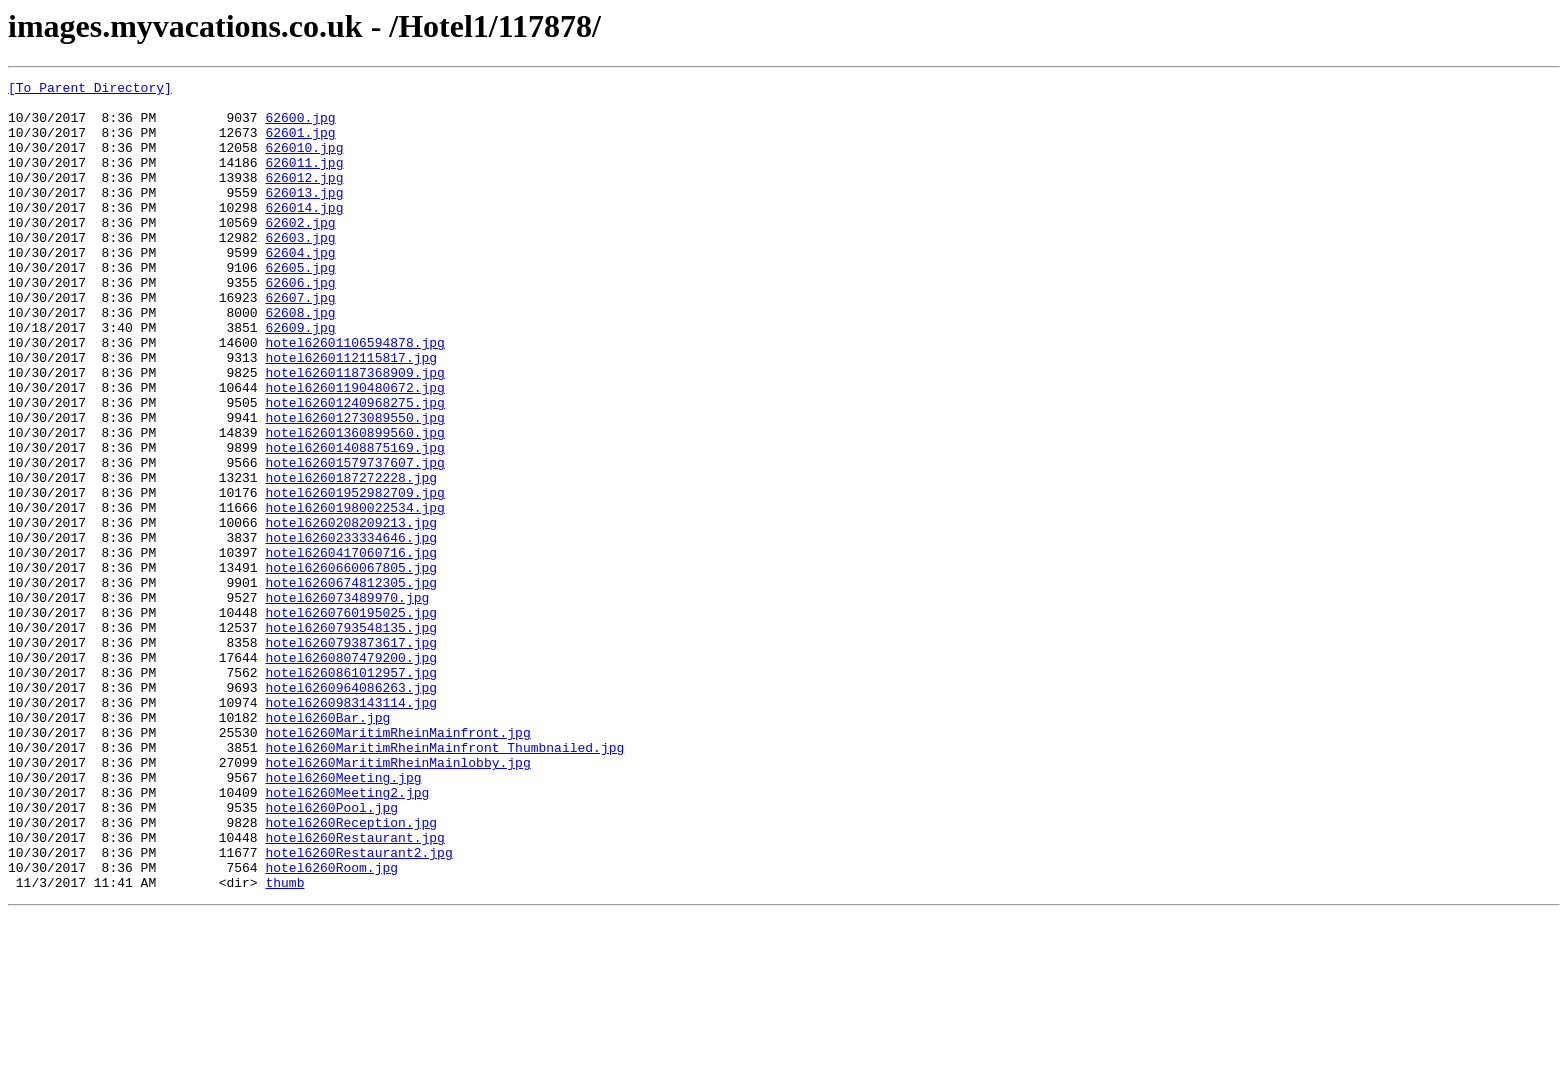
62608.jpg (300, 360)
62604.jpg (300, 288)
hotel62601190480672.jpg (354, 450)
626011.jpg (304, 180)
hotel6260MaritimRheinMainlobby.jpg (397, 900)
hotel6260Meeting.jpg (343, 918)
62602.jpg (300, 252)
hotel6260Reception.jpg (351, 972)
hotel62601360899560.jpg (354, 504)
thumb (284, 1044)
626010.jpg (304, 162)
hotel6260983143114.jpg (351, 828)
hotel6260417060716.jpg (351, 648)
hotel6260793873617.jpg (351, 756)
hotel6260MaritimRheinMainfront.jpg (397, 864)
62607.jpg (300, 342)
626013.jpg (304, 216)
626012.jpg (304, 198)
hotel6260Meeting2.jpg (347, 936)
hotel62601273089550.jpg (354, 486)
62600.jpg (300, 126)
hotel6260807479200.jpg (351, 774)
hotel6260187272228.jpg (351, 558)
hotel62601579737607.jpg (354, 540)
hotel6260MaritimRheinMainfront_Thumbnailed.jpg (444, 882)
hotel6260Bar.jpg (327, 846)
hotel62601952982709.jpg (354, 576)
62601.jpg (300, 144)
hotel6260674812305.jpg (351, 684)
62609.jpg (300, 378)
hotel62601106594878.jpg (354, 396)
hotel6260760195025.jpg (351, 720)
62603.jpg (300, 270)
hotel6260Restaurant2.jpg (358, 1008)
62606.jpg (300, 324)
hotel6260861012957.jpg (351, 792)
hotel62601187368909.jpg (354, 432)
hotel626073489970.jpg (347, 702)
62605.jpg (300, 306)
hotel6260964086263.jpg (351, 810)
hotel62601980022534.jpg (354, 594)
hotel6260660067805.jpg (351, 666)
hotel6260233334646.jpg (351, 630)
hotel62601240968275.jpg (354, 468)
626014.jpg (304, 234)
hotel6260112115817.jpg (351, 414)
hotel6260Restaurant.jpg (354, 990)
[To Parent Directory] (90, 90)
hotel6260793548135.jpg (351, 738)
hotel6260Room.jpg (331, 1026)
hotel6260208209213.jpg (351, 612)
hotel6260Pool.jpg (331, 954)
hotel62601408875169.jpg (354, 522)
